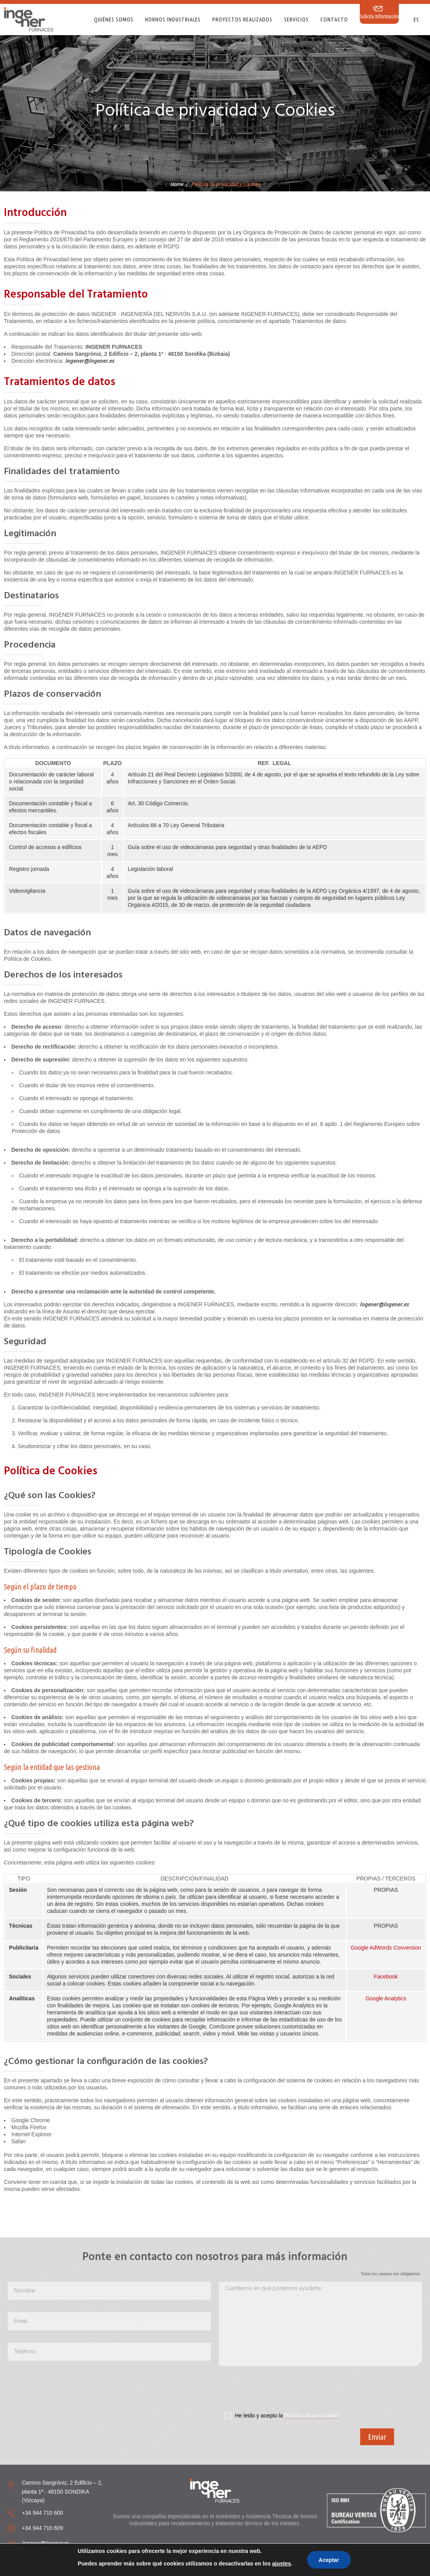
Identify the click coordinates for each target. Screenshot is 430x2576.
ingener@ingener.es (45, 2543)
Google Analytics (386, 1998)
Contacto (334, 19)
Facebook (386, 1976)
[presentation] (278, 2391)
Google (359, 1947)
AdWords (381, 1947)
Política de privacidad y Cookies (288, 2569)
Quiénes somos (113, 19)
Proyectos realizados (242, 19)
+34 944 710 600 (42, 2513)
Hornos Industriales (173, 19)
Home (176, 184)
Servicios (296, 19)
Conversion (407, 1947)
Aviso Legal (235, 2569)
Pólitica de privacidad (311, 2415)
